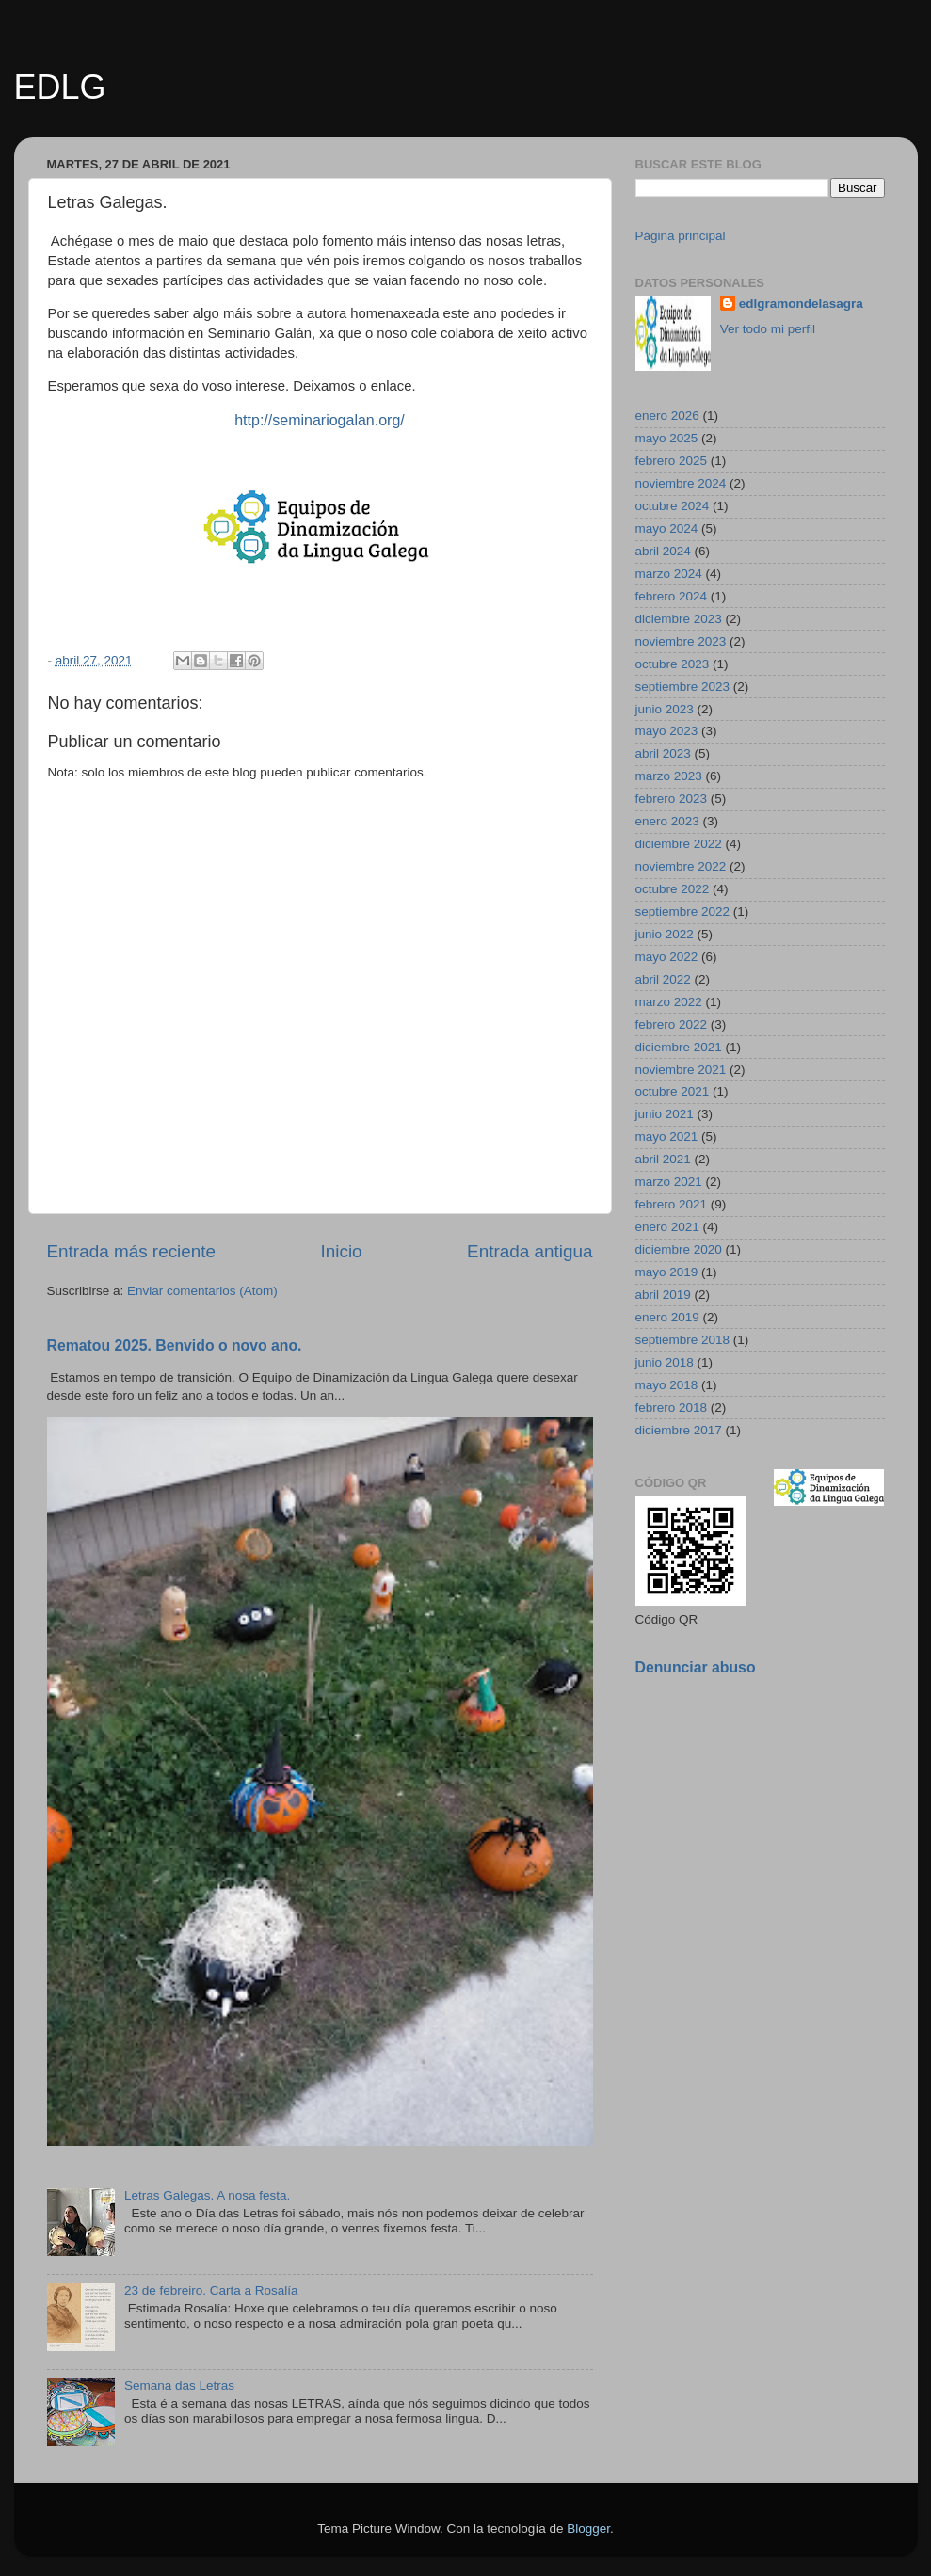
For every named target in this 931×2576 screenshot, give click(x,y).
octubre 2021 (672, 1091)
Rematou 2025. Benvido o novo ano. (174, 1345)
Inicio (341, 1251)
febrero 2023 (671, 799)
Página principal (680, 236)
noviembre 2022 (681, 866)
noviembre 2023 (681, 641)
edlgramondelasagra (801, 303)
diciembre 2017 (678, 1430)
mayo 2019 (666, 1272)
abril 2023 (663, 753)
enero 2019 (667, 1317)
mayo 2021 (666, 1136)
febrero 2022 (671, 1024)
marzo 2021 (668, 1182)
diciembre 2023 (678, 619)
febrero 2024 (671, 596)
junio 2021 (664, 1114)
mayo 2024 (666, 528)
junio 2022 (664, 934)
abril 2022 (663, 979)
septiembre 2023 (682, 687)
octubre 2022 (672, 889)
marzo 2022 (668, 1002)
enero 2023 (667, 821)
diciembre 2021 (678, 1047)
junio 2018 (664, 1362)
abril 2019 (663, 1295)
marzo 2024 (668, 574)
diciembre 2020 (678, 1249)
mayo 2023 (666, 731)
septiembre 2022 (682, 911)
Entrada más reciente (132, 1251)
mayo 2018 (666, 1385)
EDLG (60, 87)
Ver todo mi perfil (767, 329)
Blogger (588, 2528)
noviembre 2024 (681, 483)
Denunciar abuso (695, 1667)
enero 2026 (667, 415)
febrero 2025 (671, 461)
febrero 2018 (671, 1407)
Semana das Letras (179, 2385)
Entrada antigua (529, 1251)
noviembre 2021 (681, 1070)
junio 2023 (664, 709)
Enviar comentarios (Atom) (202, 1291)
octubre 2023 (672, 664)
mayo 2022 (666, 957)
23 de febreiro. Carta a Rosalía (211, 2290)
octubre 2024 (672, 506)
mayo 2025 (666, 438)
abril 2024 (663, 551)
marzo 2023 (668, 776)
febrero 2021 (671, 1204)
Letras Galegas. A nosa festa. (207, 2195)
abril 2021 (663, 1159)
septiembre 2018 (682, 1340)
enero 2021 (667, 1227)
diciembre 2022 (678, 844)
